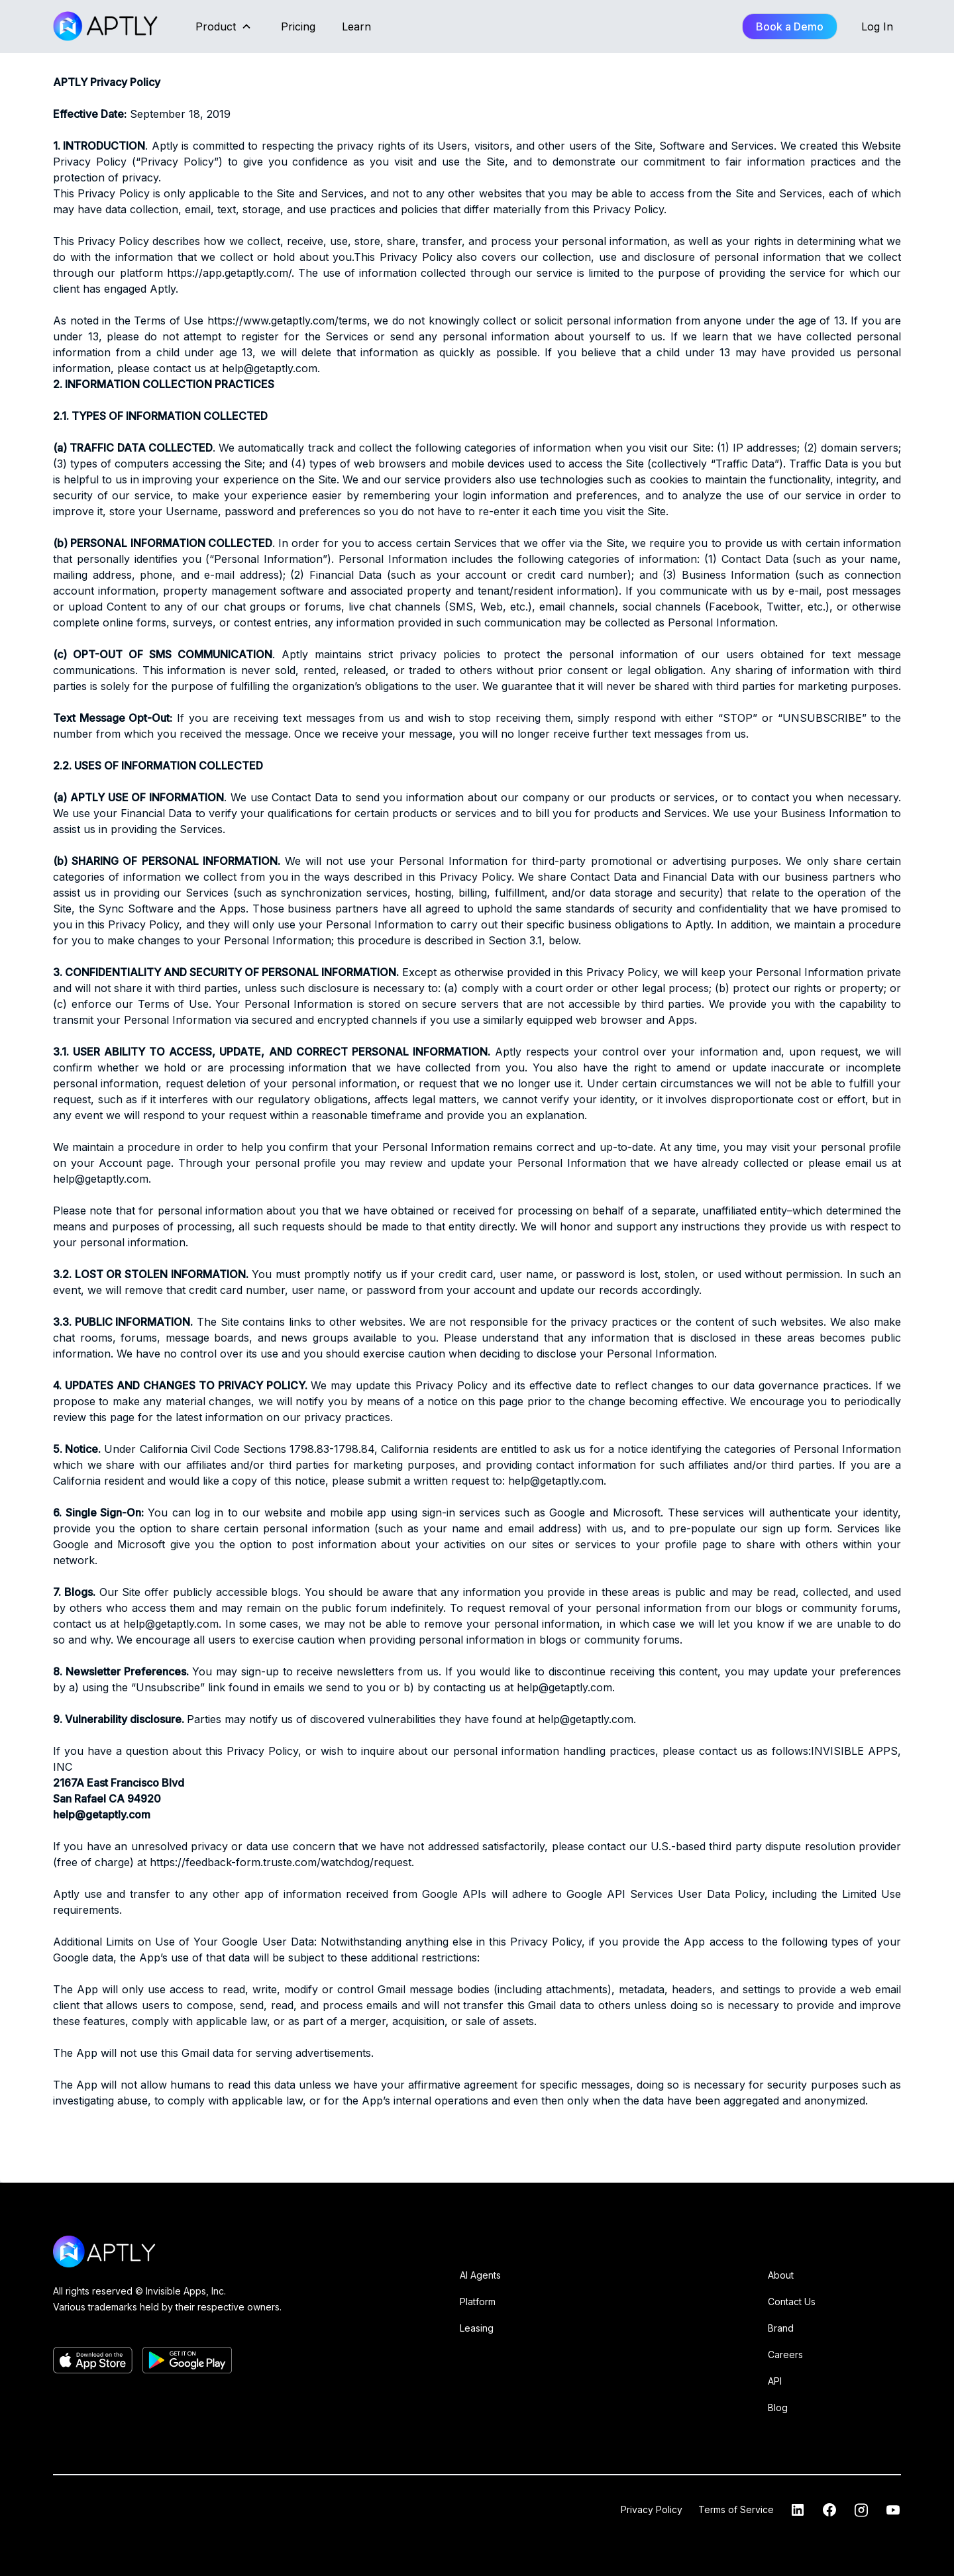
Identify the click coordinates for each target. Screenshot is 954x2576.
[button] (224, 26)
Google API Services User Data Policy (665, 1894)
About (781, 2275)
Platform (478, 2301)
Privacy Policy (651, 2509)
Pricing (298, 26)
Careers (785, 2354)
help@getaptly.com (269, 368)
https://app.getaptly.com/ (229, 272)
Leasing (477, 2328)
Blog (778, 2407)
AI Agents (480, 2275)
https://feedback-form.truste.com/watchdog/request (280, 1862)
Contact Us (792, 2301)
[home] (107, 26)
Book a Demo (789, 26)
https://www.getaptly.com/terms (287, 320)
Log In (877, 26)
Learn (356, 26)
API (775, 2381)
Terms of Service (736, 2509)
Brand (781, 2328)
